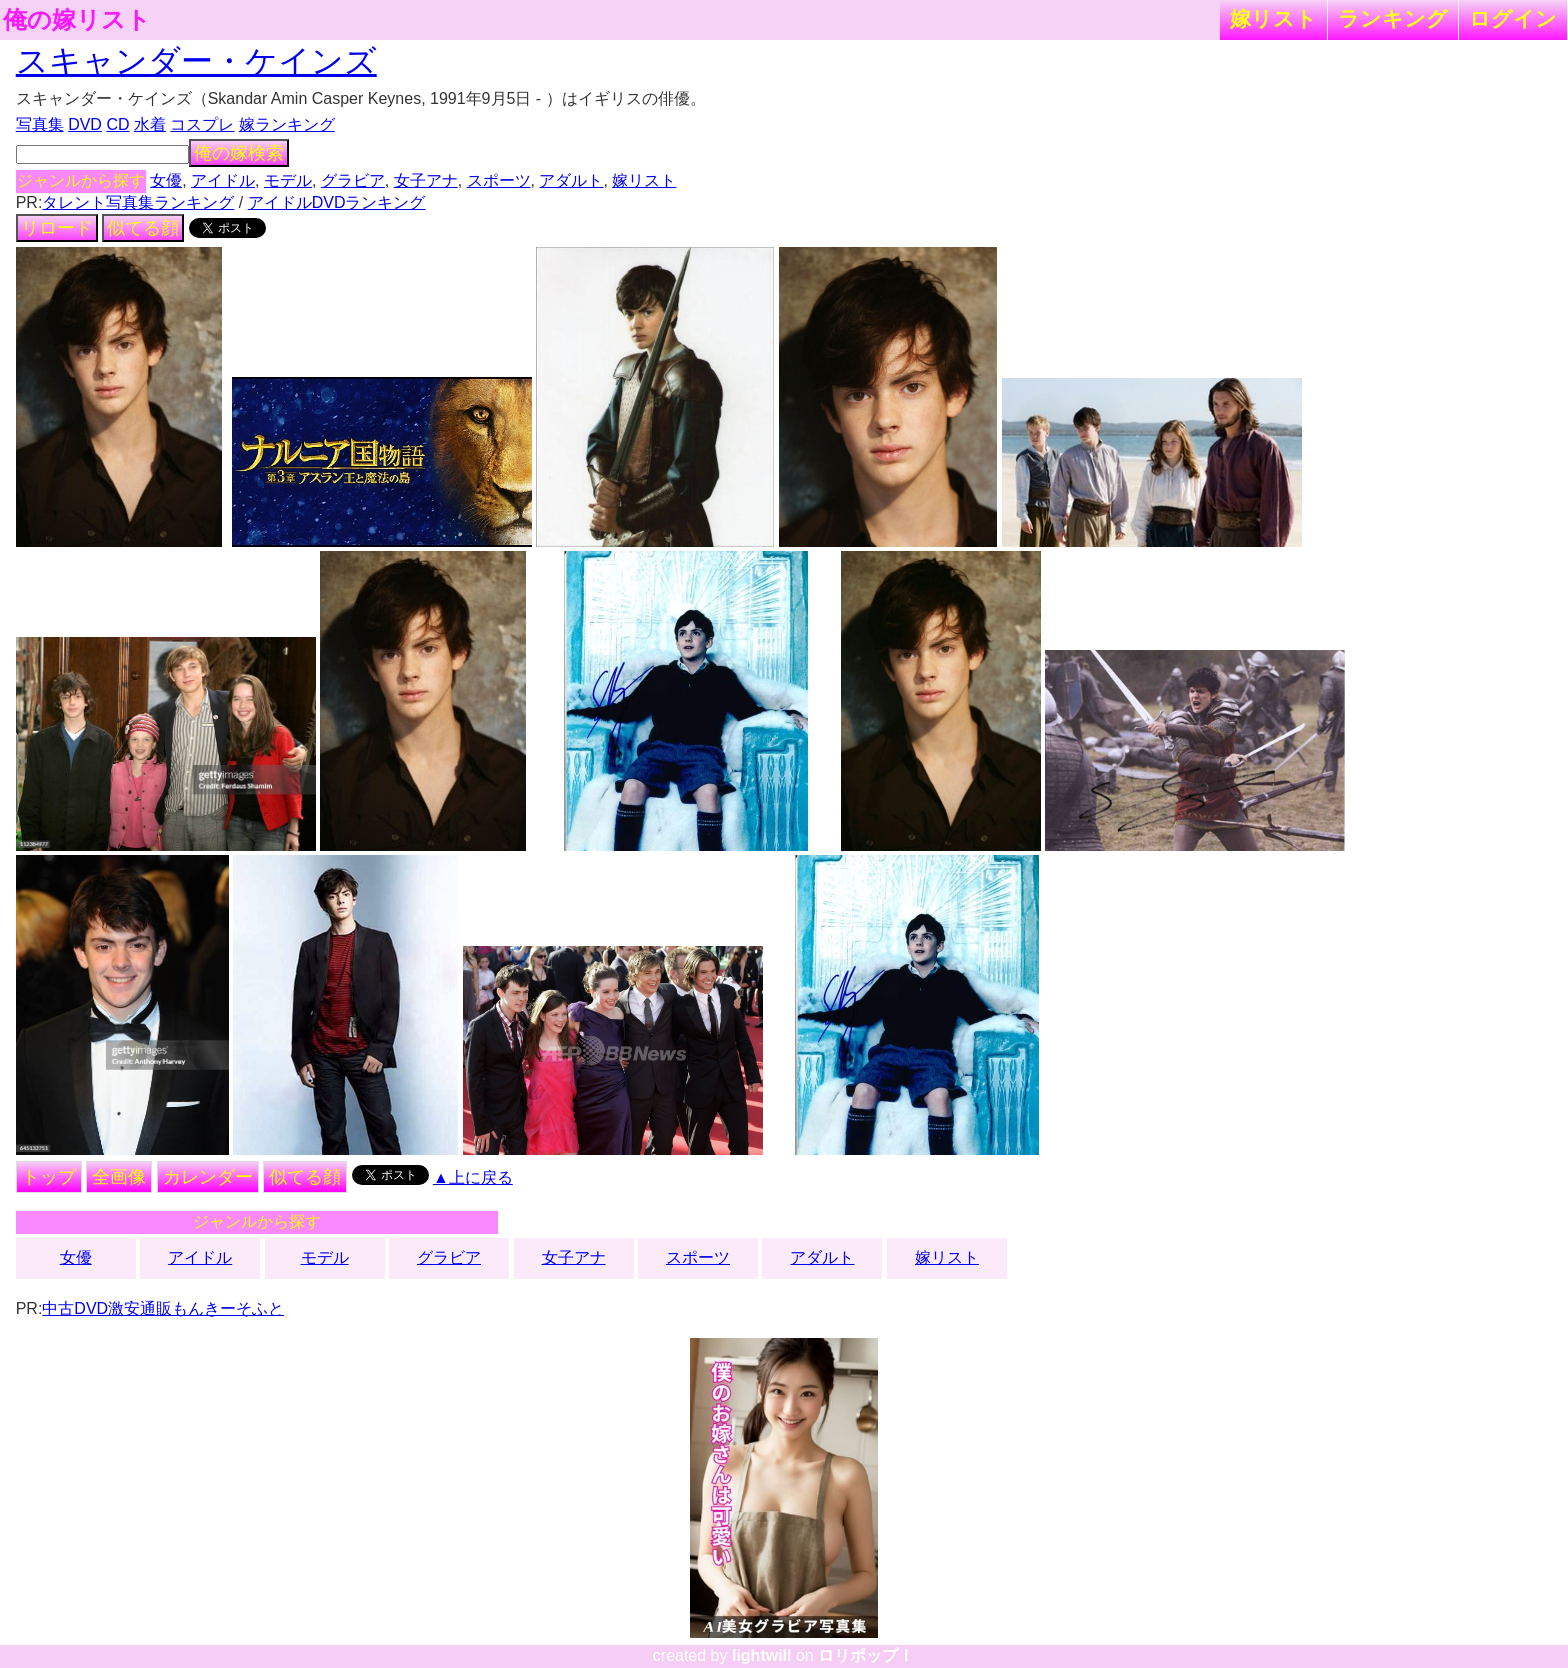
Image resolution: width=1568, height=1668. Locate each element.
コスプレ (202, 124)
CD (117, 124)
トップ (49, 1177)
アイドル (223, 180)
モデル (288, 180)
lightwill (762, 1655)
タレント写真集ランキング (138, 202)
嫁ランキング (287, 124)
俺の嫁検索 (239, 153)
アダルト (571, 180)
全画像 (119, 1177)
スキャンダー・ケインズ (196, 61)
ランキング (1393, 18)
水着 (150, 124)
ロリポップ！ (866, 1655)
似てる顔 (143, 228)
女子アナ (426, 180)
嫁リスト (1273, 18)
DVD (85, 124)
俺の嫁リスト (77, 20)
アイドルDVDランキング (337, 202)
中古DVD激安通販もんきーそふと (163, 1308)
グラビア (353, 180)
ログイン (1513, 18)
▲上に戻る (473, 1177)
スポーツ (499, 180)
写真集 (40, 124)
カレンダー (208, 1177)
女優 (166, 180)
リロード (57, 228)
